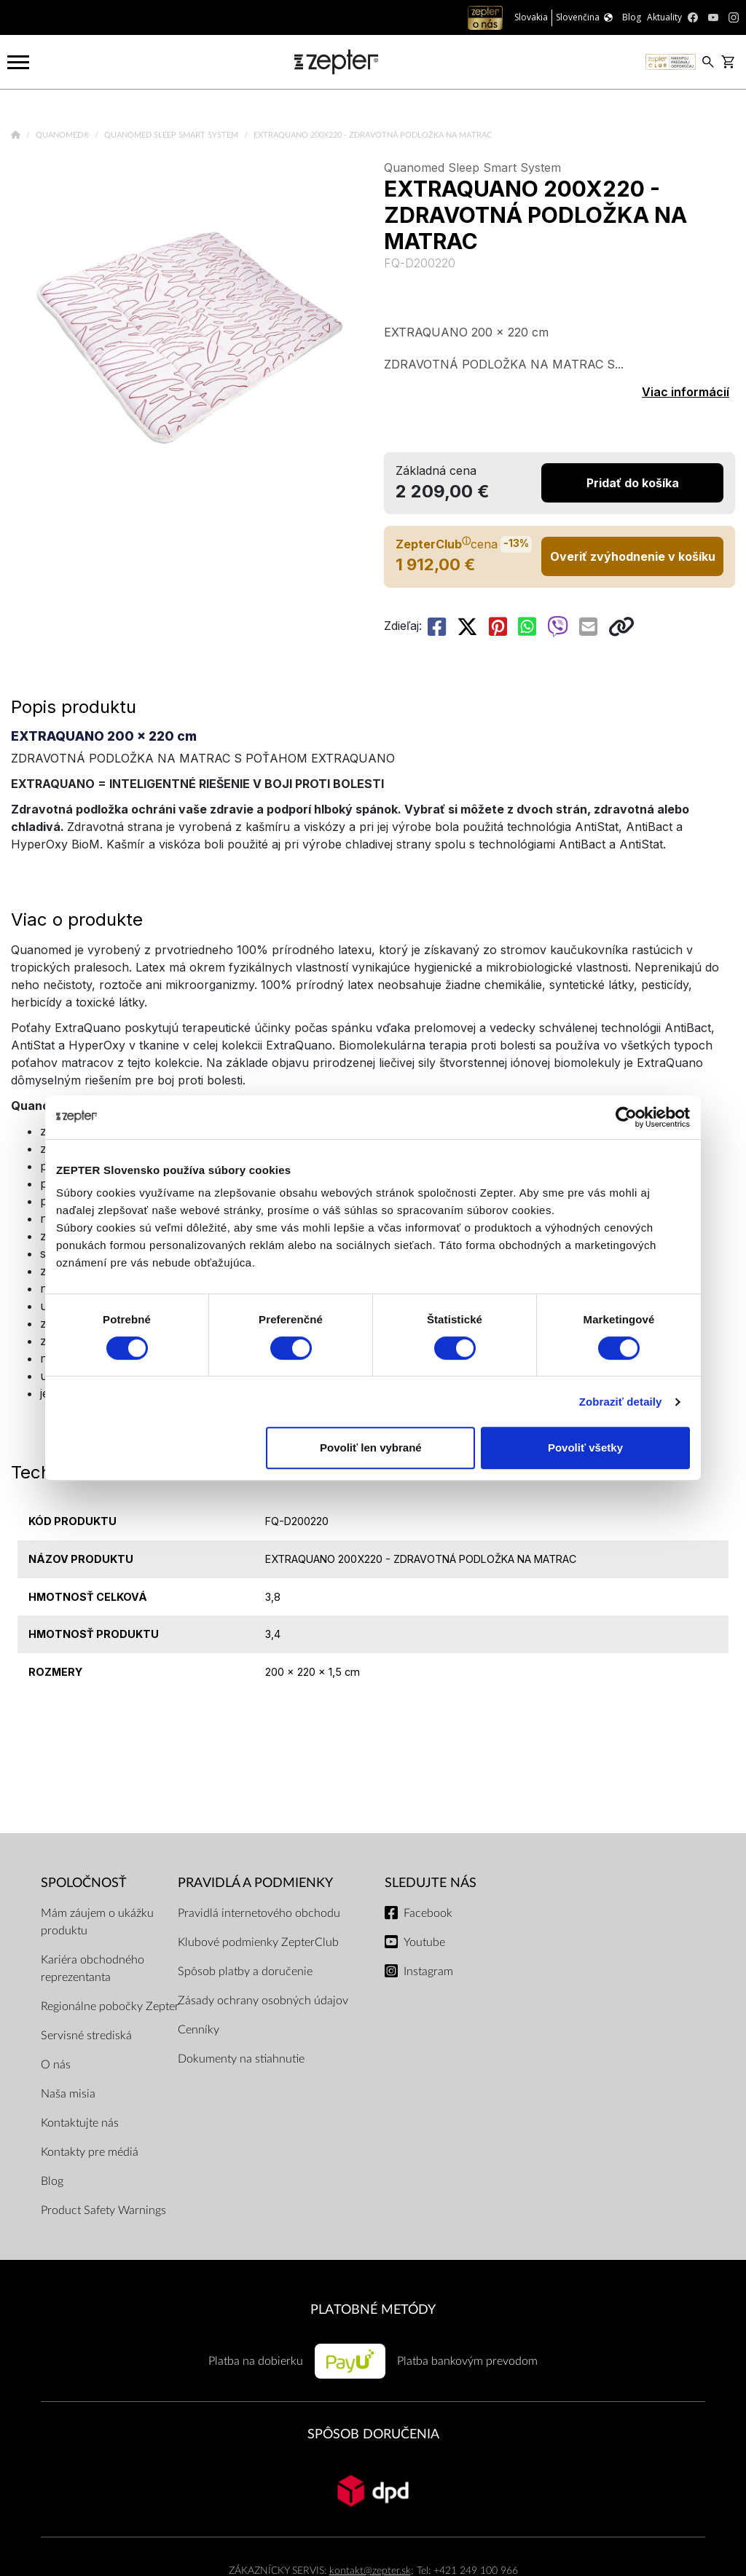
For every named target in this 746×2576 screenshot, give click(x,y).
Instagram (428, 1971)
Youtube (424, 1942)
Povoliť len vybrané (371, 1447)
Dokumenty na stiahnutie (241, 2059)
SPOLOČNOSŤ (84, 1883)
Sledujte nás (430, 1883)
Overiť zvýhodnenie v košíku (632, 556)
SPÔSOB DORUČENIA (373, 2434)
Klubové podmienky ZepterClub (258, 1942)
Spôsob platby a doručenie (245, 1971)
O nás (56, 2065)
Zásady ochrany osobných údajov (263, 2000)
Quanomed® (64, 135)
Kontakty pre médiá (89, 2152)
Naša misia (68, 2094)
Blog (52, 2181)
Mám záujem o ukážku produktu (97, 1922)
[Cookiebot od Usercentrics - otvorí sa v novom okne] (626, 1117)
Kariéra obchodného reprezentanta (92, 1968)
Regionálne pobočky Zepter (110, 2006)
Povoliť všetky (585, 1447)
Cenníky (198, 2030)
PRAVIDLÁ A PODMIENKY (255, 1883)
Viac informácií (685, 392)
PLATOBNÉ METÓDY (373, 2310)
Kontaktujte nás (80, 2123)
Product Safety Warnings (103, 2210)
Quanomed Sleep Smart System (172, 135)
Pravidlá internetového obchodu (259, 1913)
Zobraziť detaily (620, 1401)
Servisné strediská (86, 2035)
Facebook (428, 1913)
